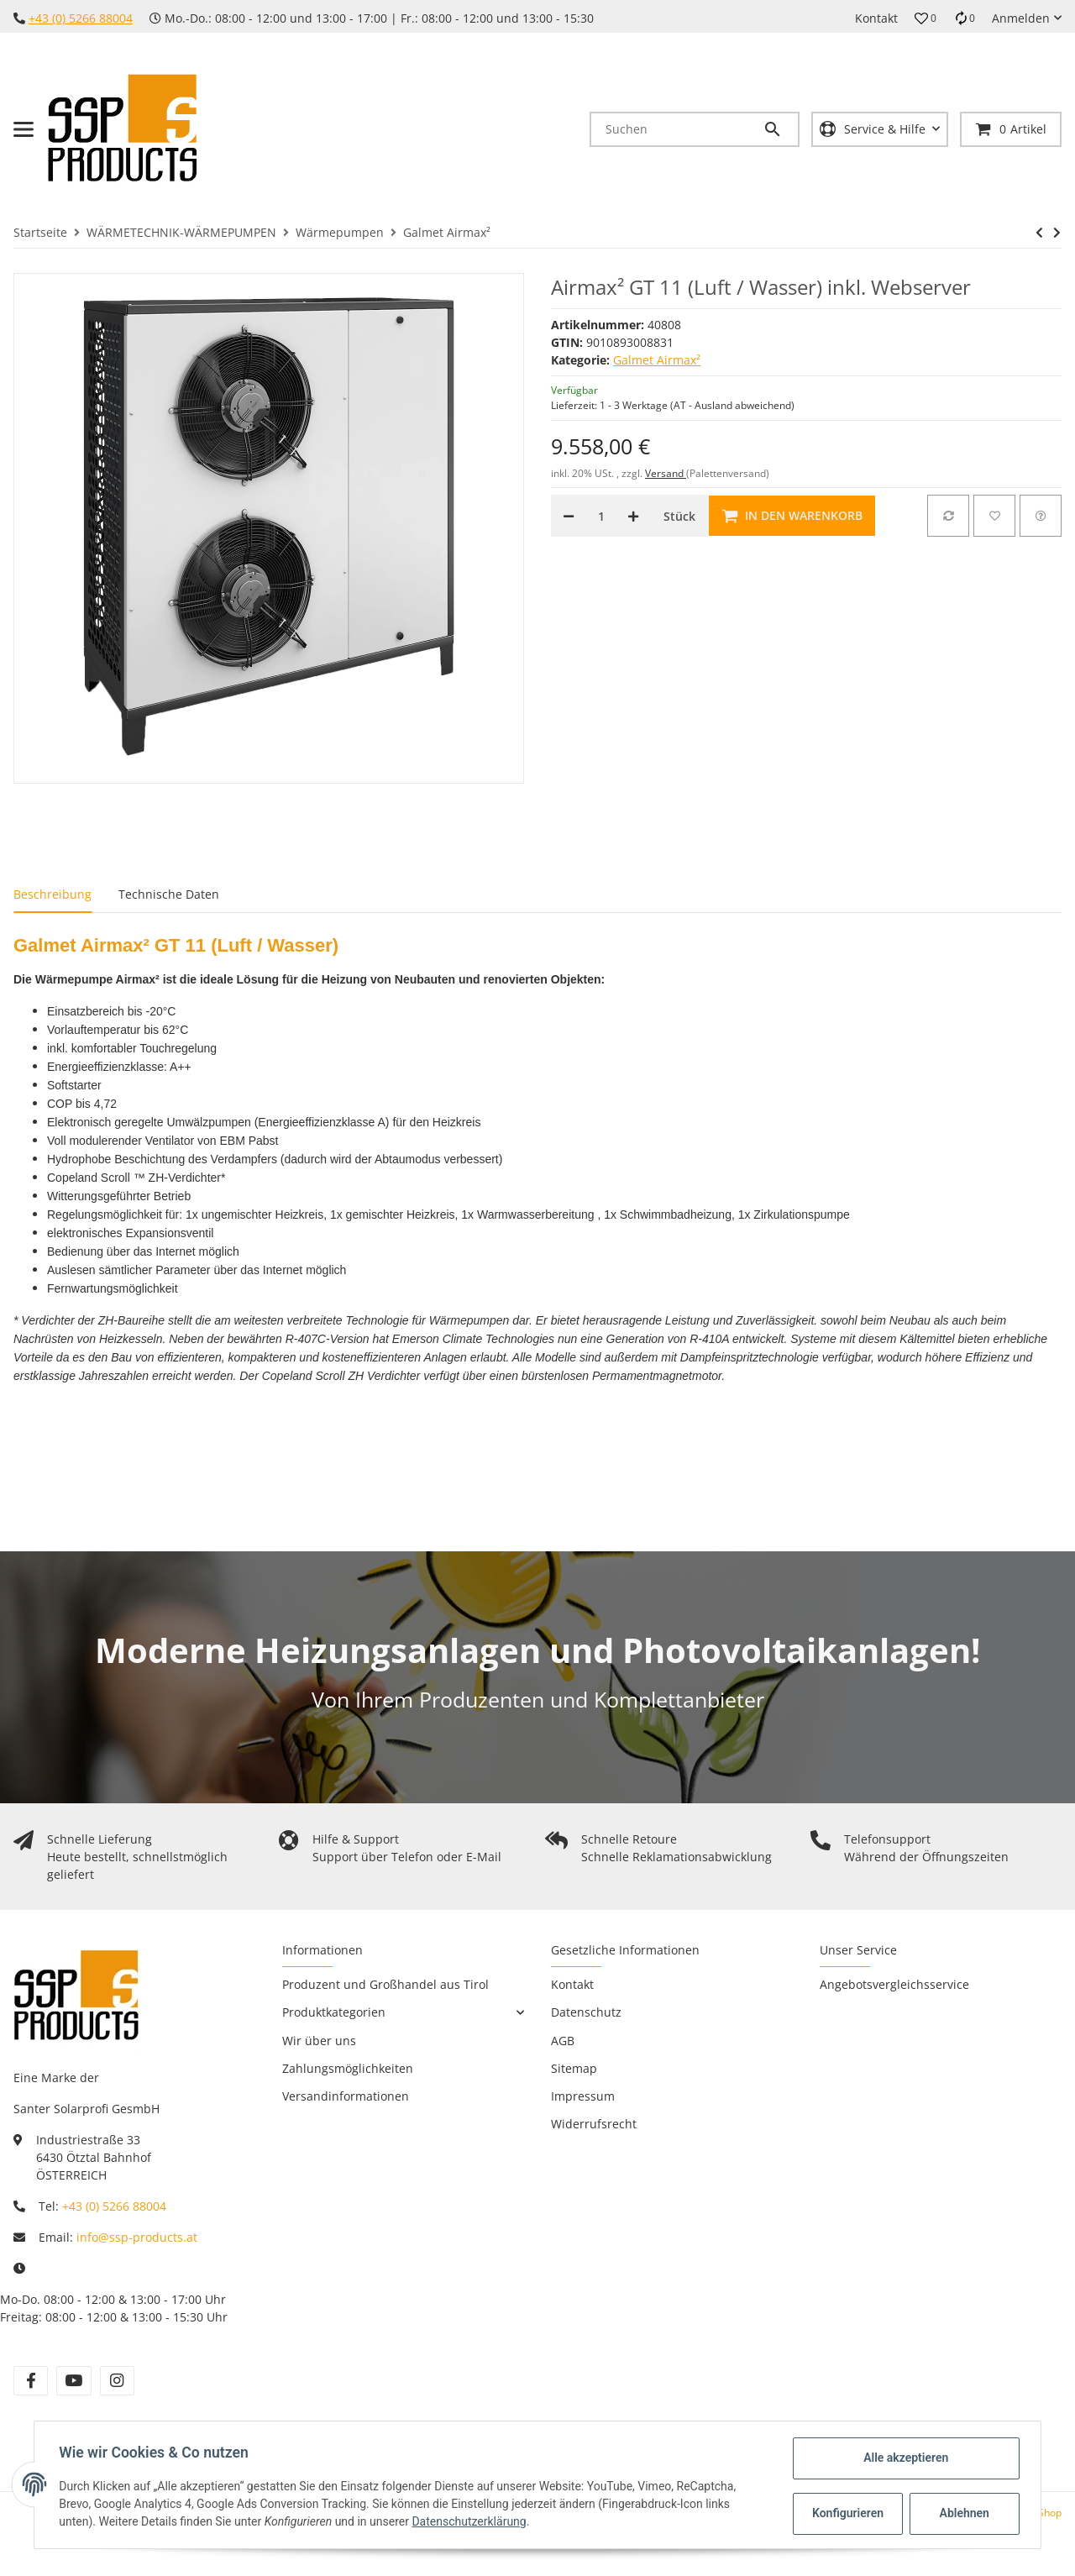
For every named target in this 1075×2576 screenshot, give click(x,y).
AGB (562, 2041)
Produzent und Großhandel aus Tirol (385, 1984)
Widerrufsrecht (594, 2124)
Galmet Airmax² (656, 360)
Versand (665, 473)
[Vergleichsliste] (964, 18)
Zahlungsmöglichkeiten (347, 2068)
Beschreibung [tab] (52, 894)
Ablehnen (962, 2513)
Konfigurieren (847, 2513)
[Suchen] (677, 129)
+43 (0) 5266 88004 (81, 18)
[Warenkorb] (1011, 129)
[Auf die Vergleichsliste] (948, 516)
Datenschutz (586, 2012)
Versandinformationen (345, 2096)
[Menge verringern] (568, 516)
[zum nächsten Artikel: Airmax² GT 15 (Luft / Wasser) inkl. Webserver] (1057, 232)
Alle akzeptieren (903, 2457)
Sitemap (574, 2068)
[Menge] (601, 516)
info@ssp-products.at (136, 2237)
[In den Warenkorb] (792, 516)
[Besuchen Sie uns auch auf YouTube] (73, 2380)
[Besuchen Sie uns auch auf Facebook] (30, 2380)
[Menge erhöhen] (633, 516)
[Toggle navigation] (23, 129)
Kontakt (876, 18)
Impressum (583, 2096)
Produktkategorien (333, 2012)
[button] (925, 18)
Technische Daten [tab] (168, 894)
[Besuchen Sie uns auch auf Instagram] (117, 2380)
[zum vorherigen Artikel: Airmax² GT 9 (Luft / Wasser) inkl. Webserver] (1039, 232)
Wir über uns (319, 2041)
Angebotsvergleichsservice (894, 1984)
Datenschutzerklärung (471, 2521)
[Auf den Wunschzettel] (994, 516)
